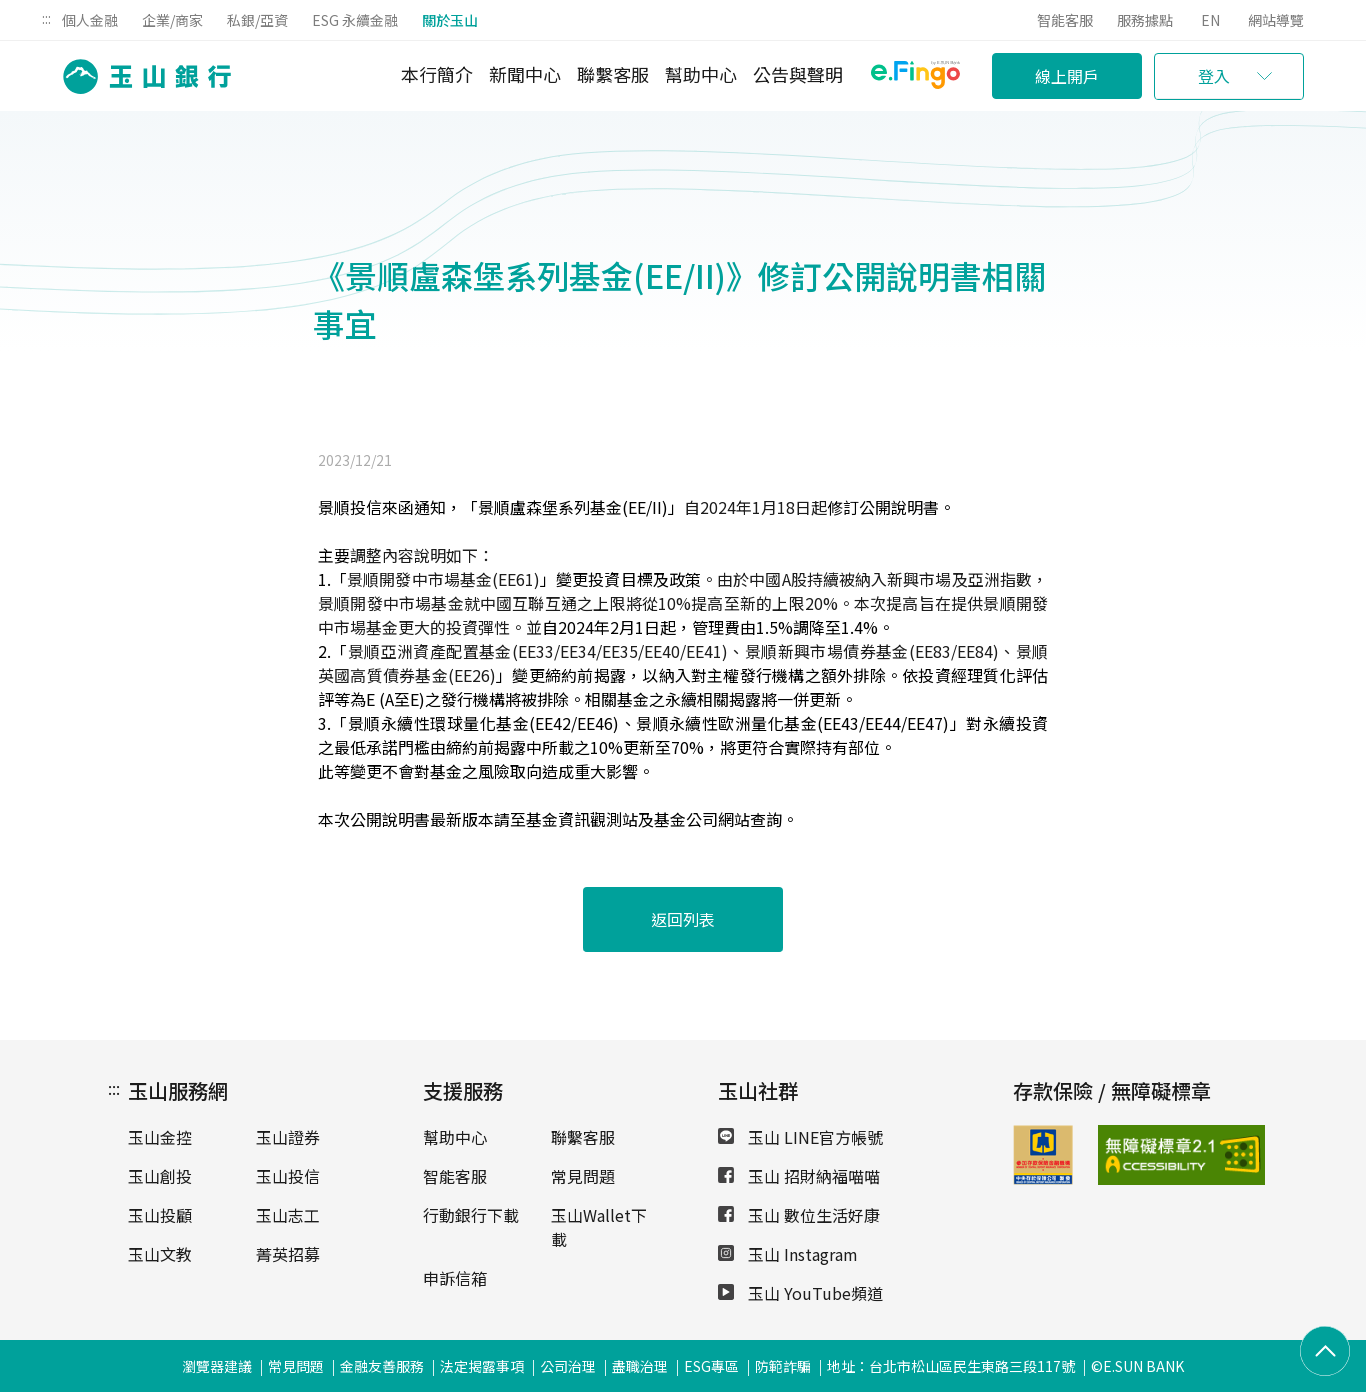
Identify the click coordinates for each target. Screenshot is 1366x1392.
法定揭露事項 (482, 1366)
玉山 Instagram (788, 1254)
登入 (1214, 76)
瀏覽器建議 (217, 1366)
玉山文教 (160, 1254)
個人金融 (90, 20)
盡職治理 (640, 1366)
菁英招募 (288, 1254)
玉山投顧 (160, 1215)
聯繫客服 (613, 74)
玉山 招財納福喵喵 (799, 1176)
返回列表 (683, 919)
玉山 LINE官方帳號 (800, 1137)
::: (46, 18)
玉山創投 (160, 1176)
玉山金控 (160, 1137)
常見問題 (583, 1176)
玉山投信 (288, 1176)
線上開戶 (1067, 76)
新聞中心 (525, 74)
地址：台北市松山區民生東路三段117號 (951, 1366)
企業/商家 (172, 20)
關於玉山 (450, 20)
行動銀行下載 (471, 1215)
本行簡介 (437, 74)
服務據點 (1145, 20)
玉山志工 (288, 1215)
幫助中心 (701, 74)
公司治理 (568, 1366)
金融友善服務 (382, 1366)
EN (1210, 20)
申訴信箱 (455, 1278)
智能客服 (1065, 20)
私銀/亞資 (257, 20)
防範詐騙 (783, 1366)
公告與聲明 (798, 74)
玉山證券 (288, 1137)
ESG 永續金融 (355, 20)
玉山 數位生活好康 (799, 1215)
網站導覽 (1276, 20)
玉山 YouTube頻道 (800, 1293)
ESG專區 (711, 1366)
